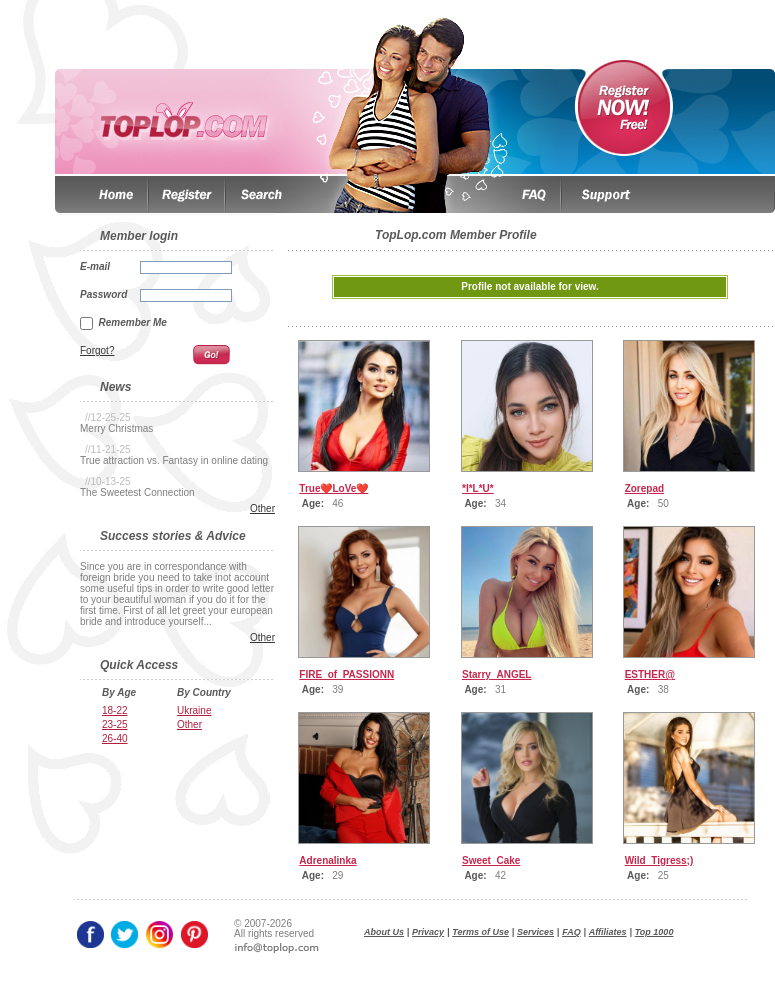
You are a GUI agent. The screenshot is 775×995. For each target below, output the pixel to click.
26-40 (115, 738)
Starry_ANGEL (496, 674)
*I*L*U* (478, 488)
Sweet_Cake (491, 860)
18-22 (115, 710)
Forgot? (97, 350)
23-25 (115, 724)
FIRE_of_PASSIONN (346, 674)
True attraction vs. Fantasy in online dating (174, 460)
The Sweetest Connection (137, 492)
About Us (384, 932)
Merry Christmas (116, 428)
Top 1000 (654, 932)
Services (535, 932)
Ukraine (194, 710)
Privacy (428, 932)
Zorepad (644, 488)
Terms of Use (480, 932)
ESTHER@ (650, 674)
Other (262, 508)
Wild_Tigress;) (659, 860)
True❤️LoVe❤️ (333, 488)
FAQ (571, 932)
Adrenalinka (327, 860)
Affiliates (608, 932)
